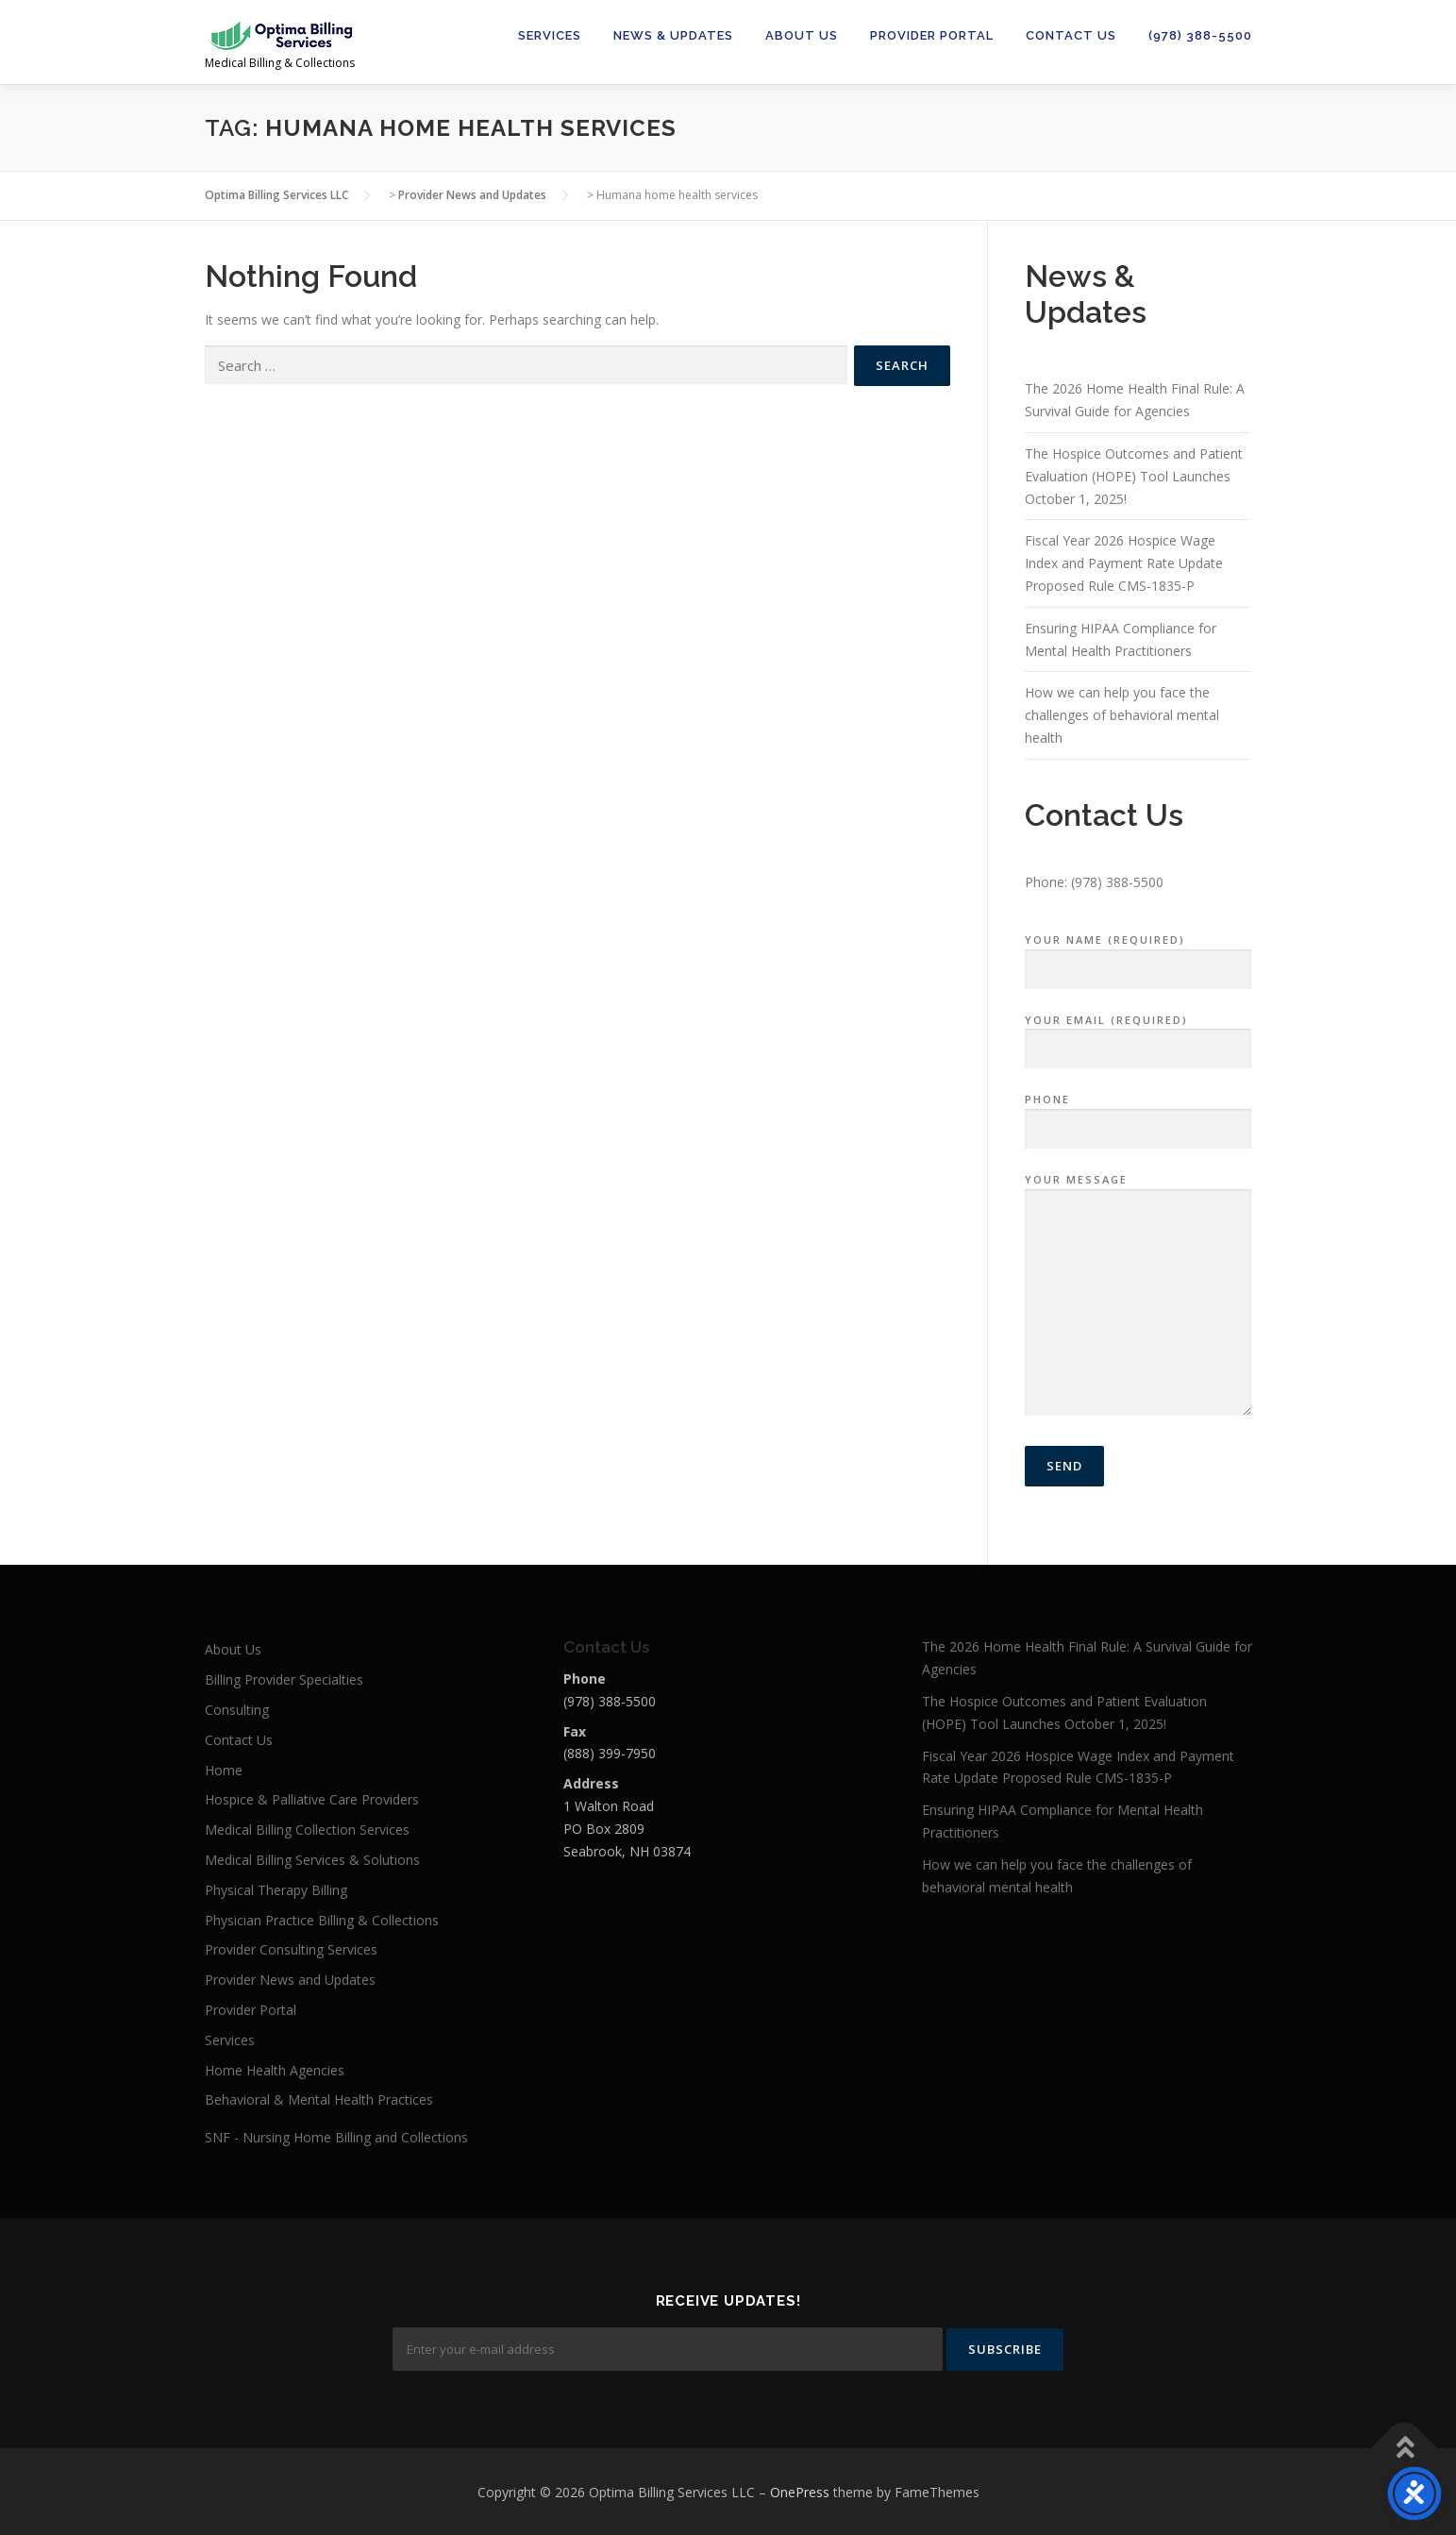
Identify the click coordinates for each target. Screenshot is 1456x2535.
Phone (1138, 1114)
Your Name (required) (1138, 955)
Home (224, 1770)
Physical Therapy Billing (276, 1890)
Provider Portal (932, 35)
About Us (801, 35)
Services (549, 35)
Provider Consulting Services (291, 1949)
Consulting (237, 1710)
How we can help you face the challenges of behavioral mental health (1122, 715)
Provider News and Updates (290, 1980)
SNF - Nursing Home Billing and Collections (336, 2137)
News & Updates (673, 35)
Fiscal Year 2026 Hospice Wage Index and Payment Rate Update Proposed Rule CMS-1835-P (1124, 563)
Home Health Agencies (274, 2070)
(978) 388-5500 (1200, 35)
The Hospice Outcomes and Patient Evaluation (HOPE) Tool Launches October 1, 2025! (1134, 476)
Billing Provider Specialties (284, 1679)
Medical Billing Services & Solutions (312, 1860)
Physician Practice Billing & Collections (322, 1920)
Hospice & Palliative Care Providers (312, 1799)
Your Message (1138, 1295)
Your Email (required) (1138, 1035)
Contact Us (1071, 35)
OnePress (799, 2490)
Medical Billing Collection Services (307, 1829)
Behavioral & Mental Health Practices (319, 2099)
